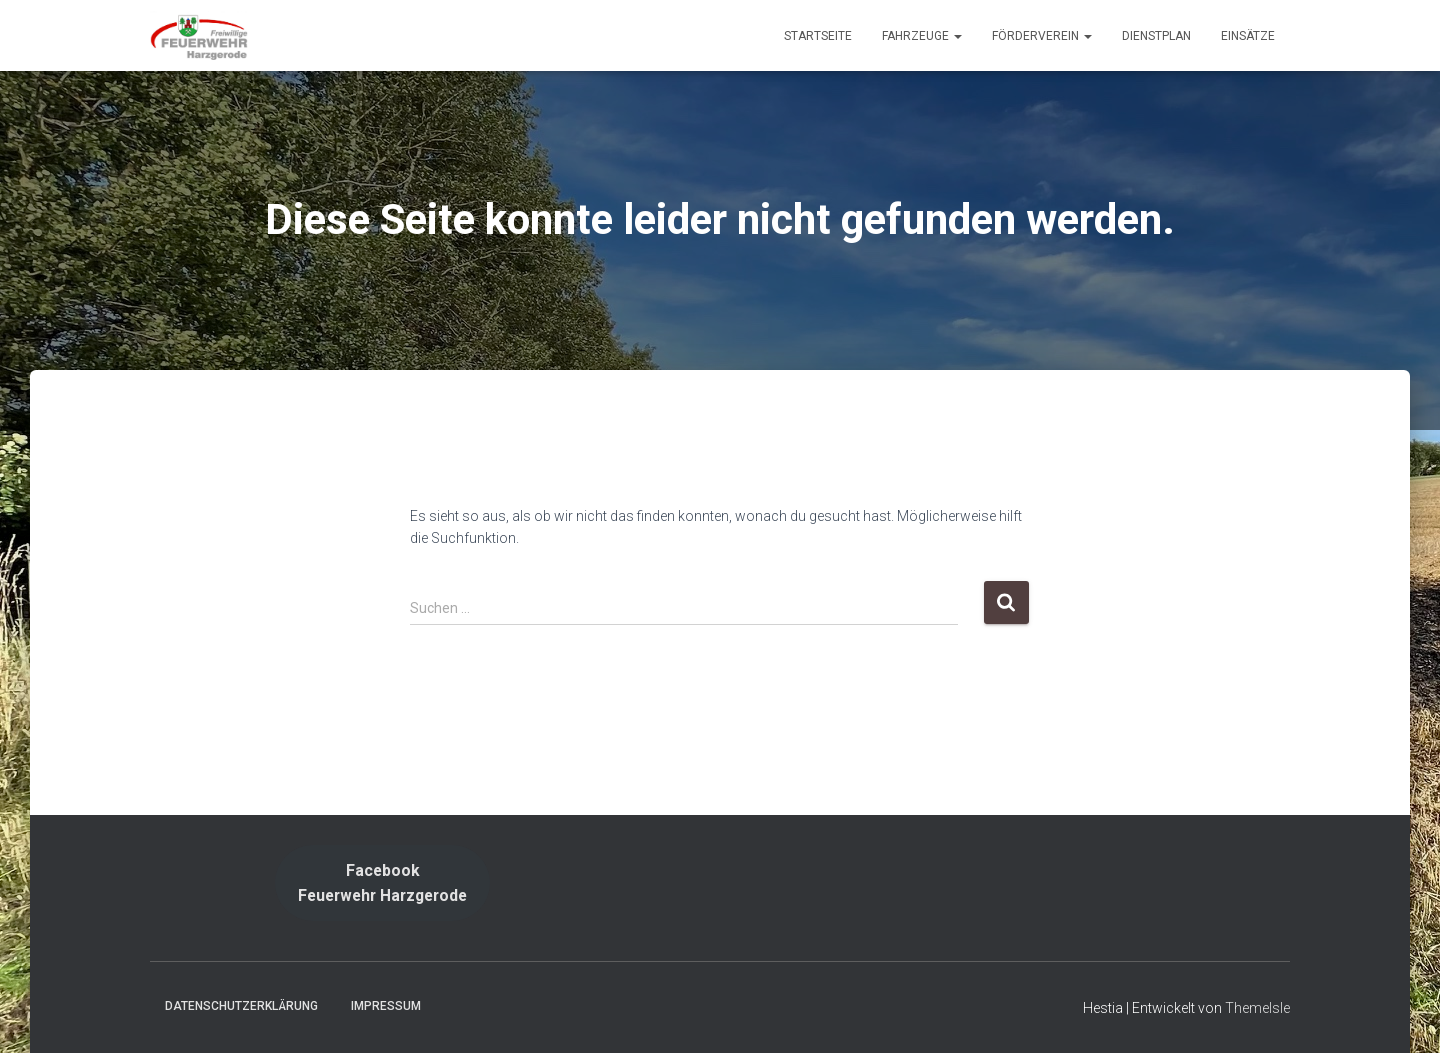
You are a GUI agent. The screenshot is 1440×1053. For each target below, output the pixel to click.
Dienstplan (1156, 36)
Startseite (818, 36)
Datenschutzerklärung (241, 1006)
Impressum (386, 1006)
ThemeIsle (1257, 1008)
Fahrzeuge (922, 36)
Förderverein (1042, 36)
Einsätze (1248, 36)
